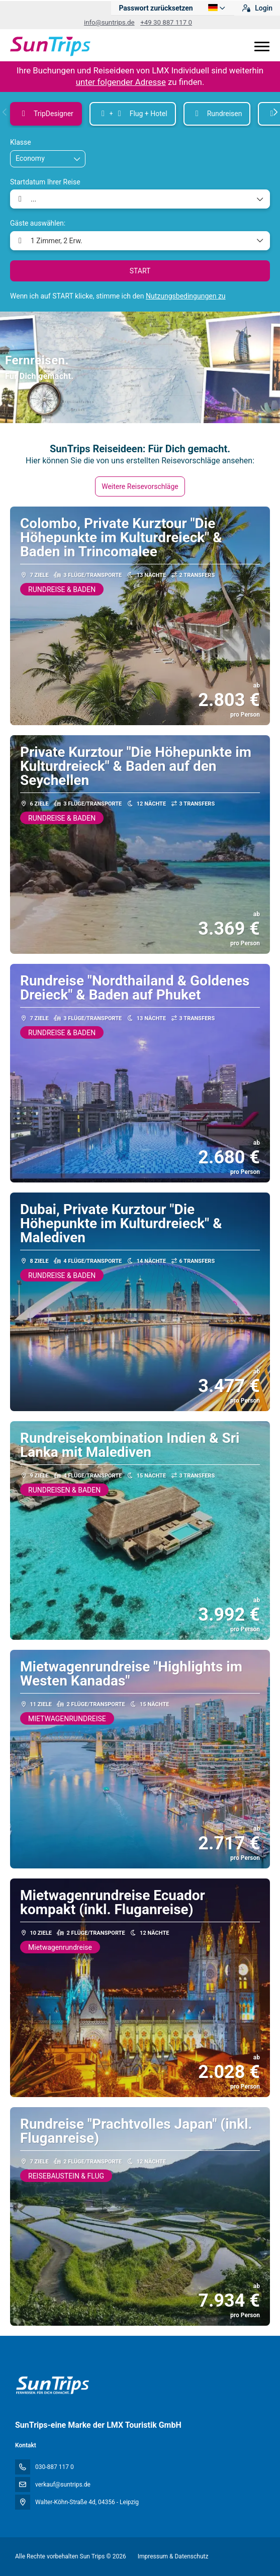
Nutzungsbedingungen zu (186, 296)
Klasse (20, 142)
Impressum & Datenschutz (173, 2556)
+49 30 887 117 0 (166, 22)
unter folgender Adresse (121, 82)
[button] (5, 112)
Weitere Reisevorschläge (140, 486)
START (140, 271)
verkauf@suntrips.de (62, 2484)
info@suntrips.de (109, 22)
